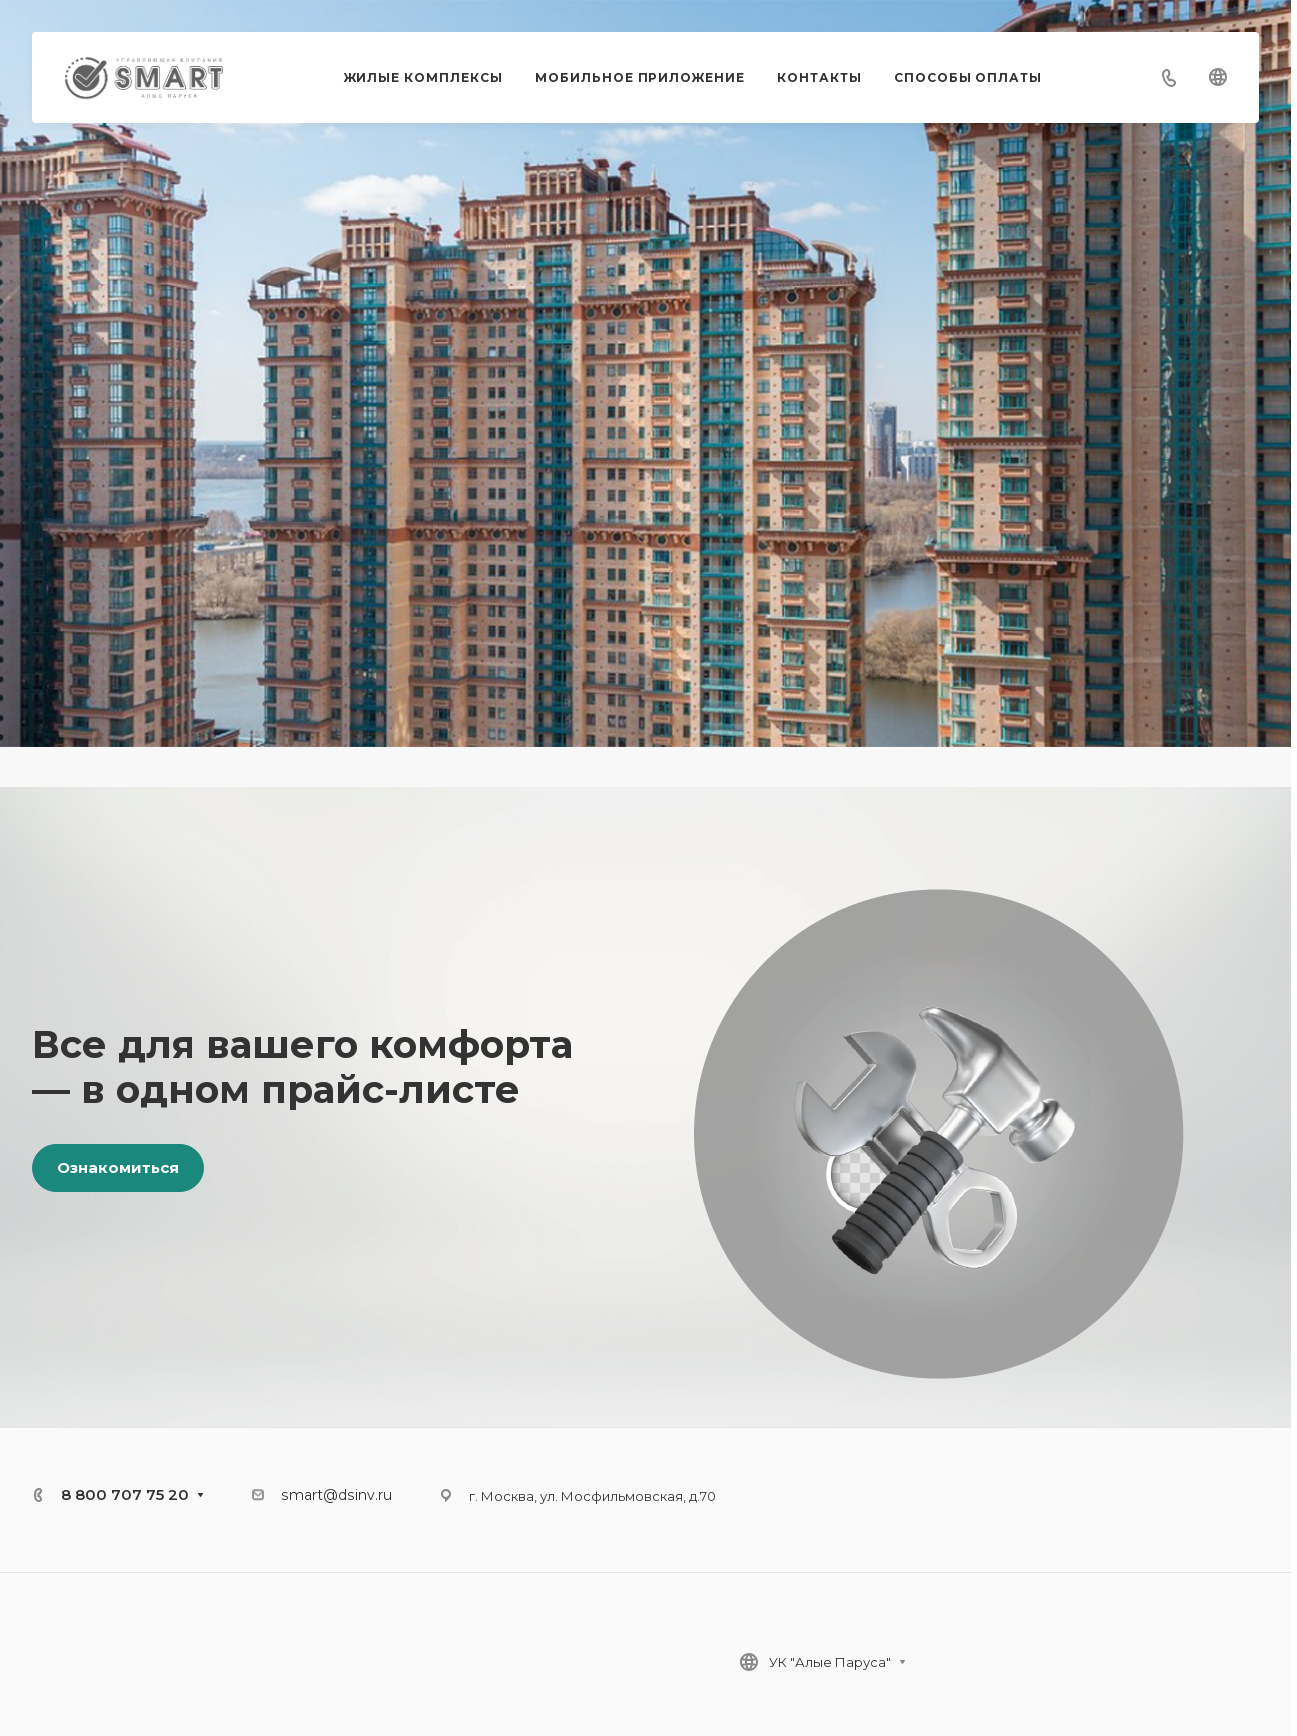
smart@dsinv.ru (336, 1495)
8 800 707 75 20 (125, 1494)
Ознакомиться (118, 1167)
